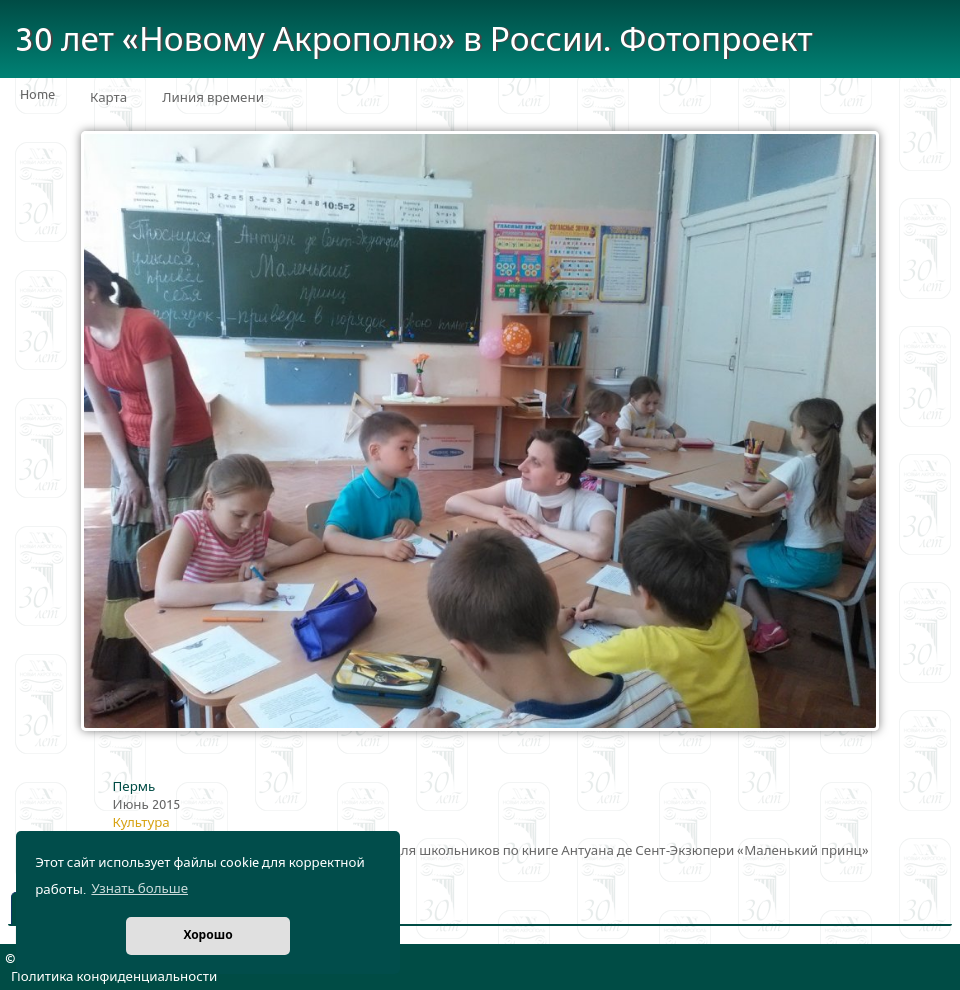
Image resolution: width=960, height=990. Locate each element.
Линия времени (213, 98)
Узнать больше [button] (139, 889)
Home (37, 95)
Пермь (134, 787)
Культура (141, 823)
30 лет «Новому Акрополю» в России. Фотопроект (414, 40)
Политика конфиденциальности (114, 977)
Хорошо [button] (207, 935)
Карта (108, 98)
